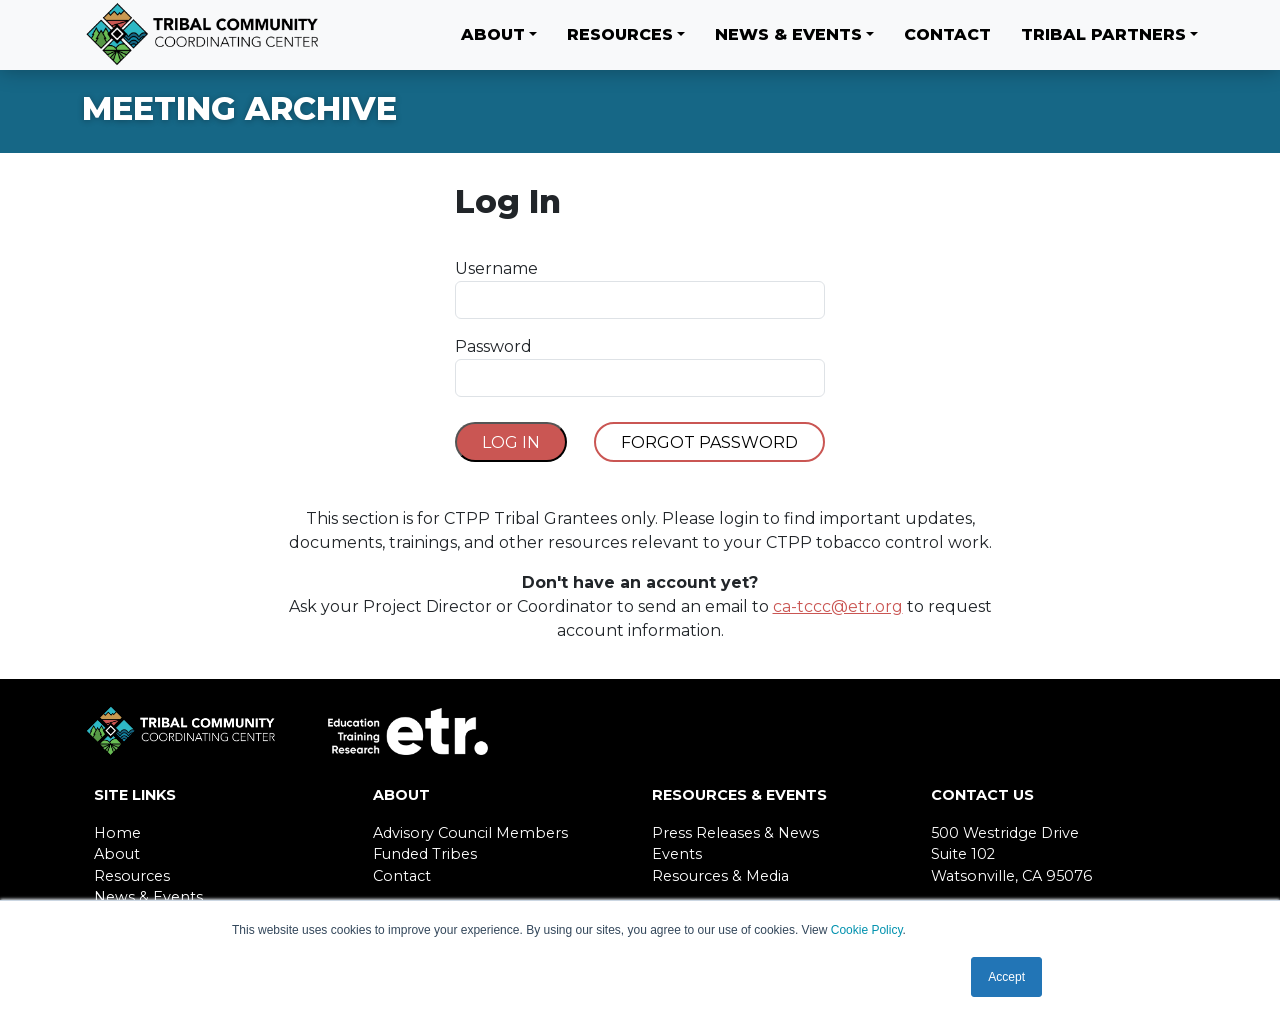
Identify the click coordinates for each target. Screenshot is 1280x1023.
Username (496, 268)
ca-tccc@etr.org (838, 606)
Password (493, 346)
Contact (947, 34)
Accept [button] (1006, 977)
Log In (511, 442)
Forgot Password (709, 442)
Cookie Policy (867, 930)
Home (117, 833)
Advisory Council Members (470, 833)
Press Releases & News (735, 833)
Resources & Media (720, 876)
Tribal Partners (1103, 34)
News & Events (788, 34)
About (493, 34)
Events (677, 854)
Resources (620, 34)
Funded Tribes (425, 854)
